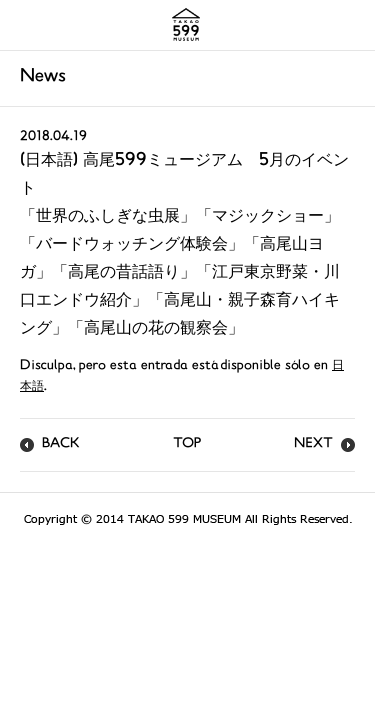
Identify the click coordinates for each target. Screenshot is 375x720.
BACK (61, 444)
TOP (187, 444)
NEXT (313, 444)
